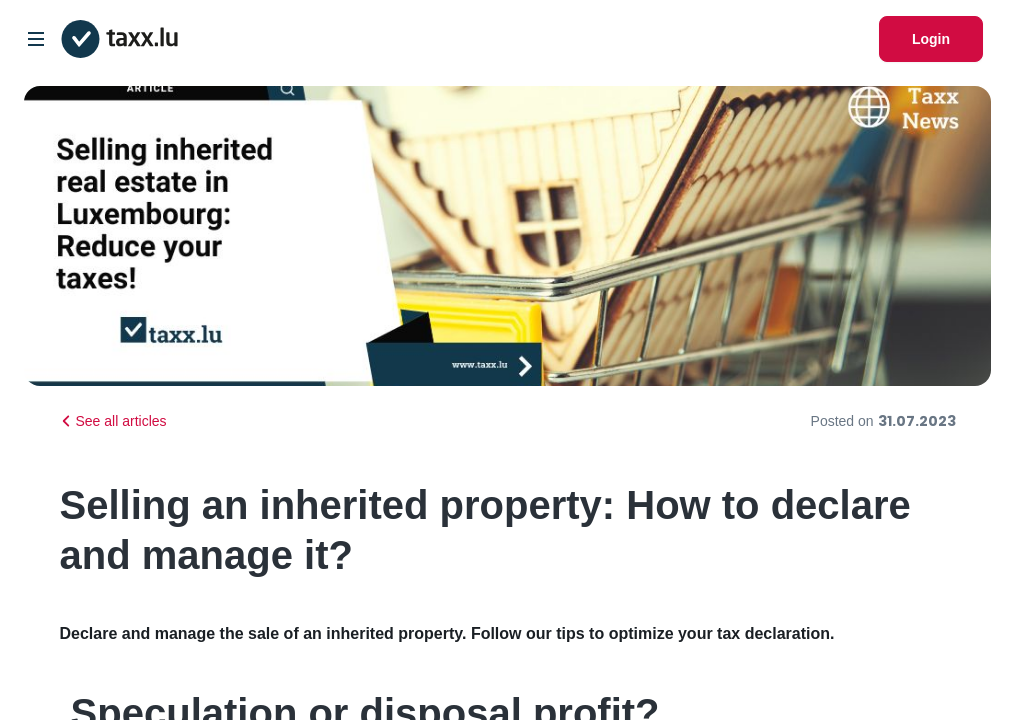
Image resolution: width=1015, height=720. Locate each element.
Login (931, 39)
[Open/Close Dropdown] (36, 39)
